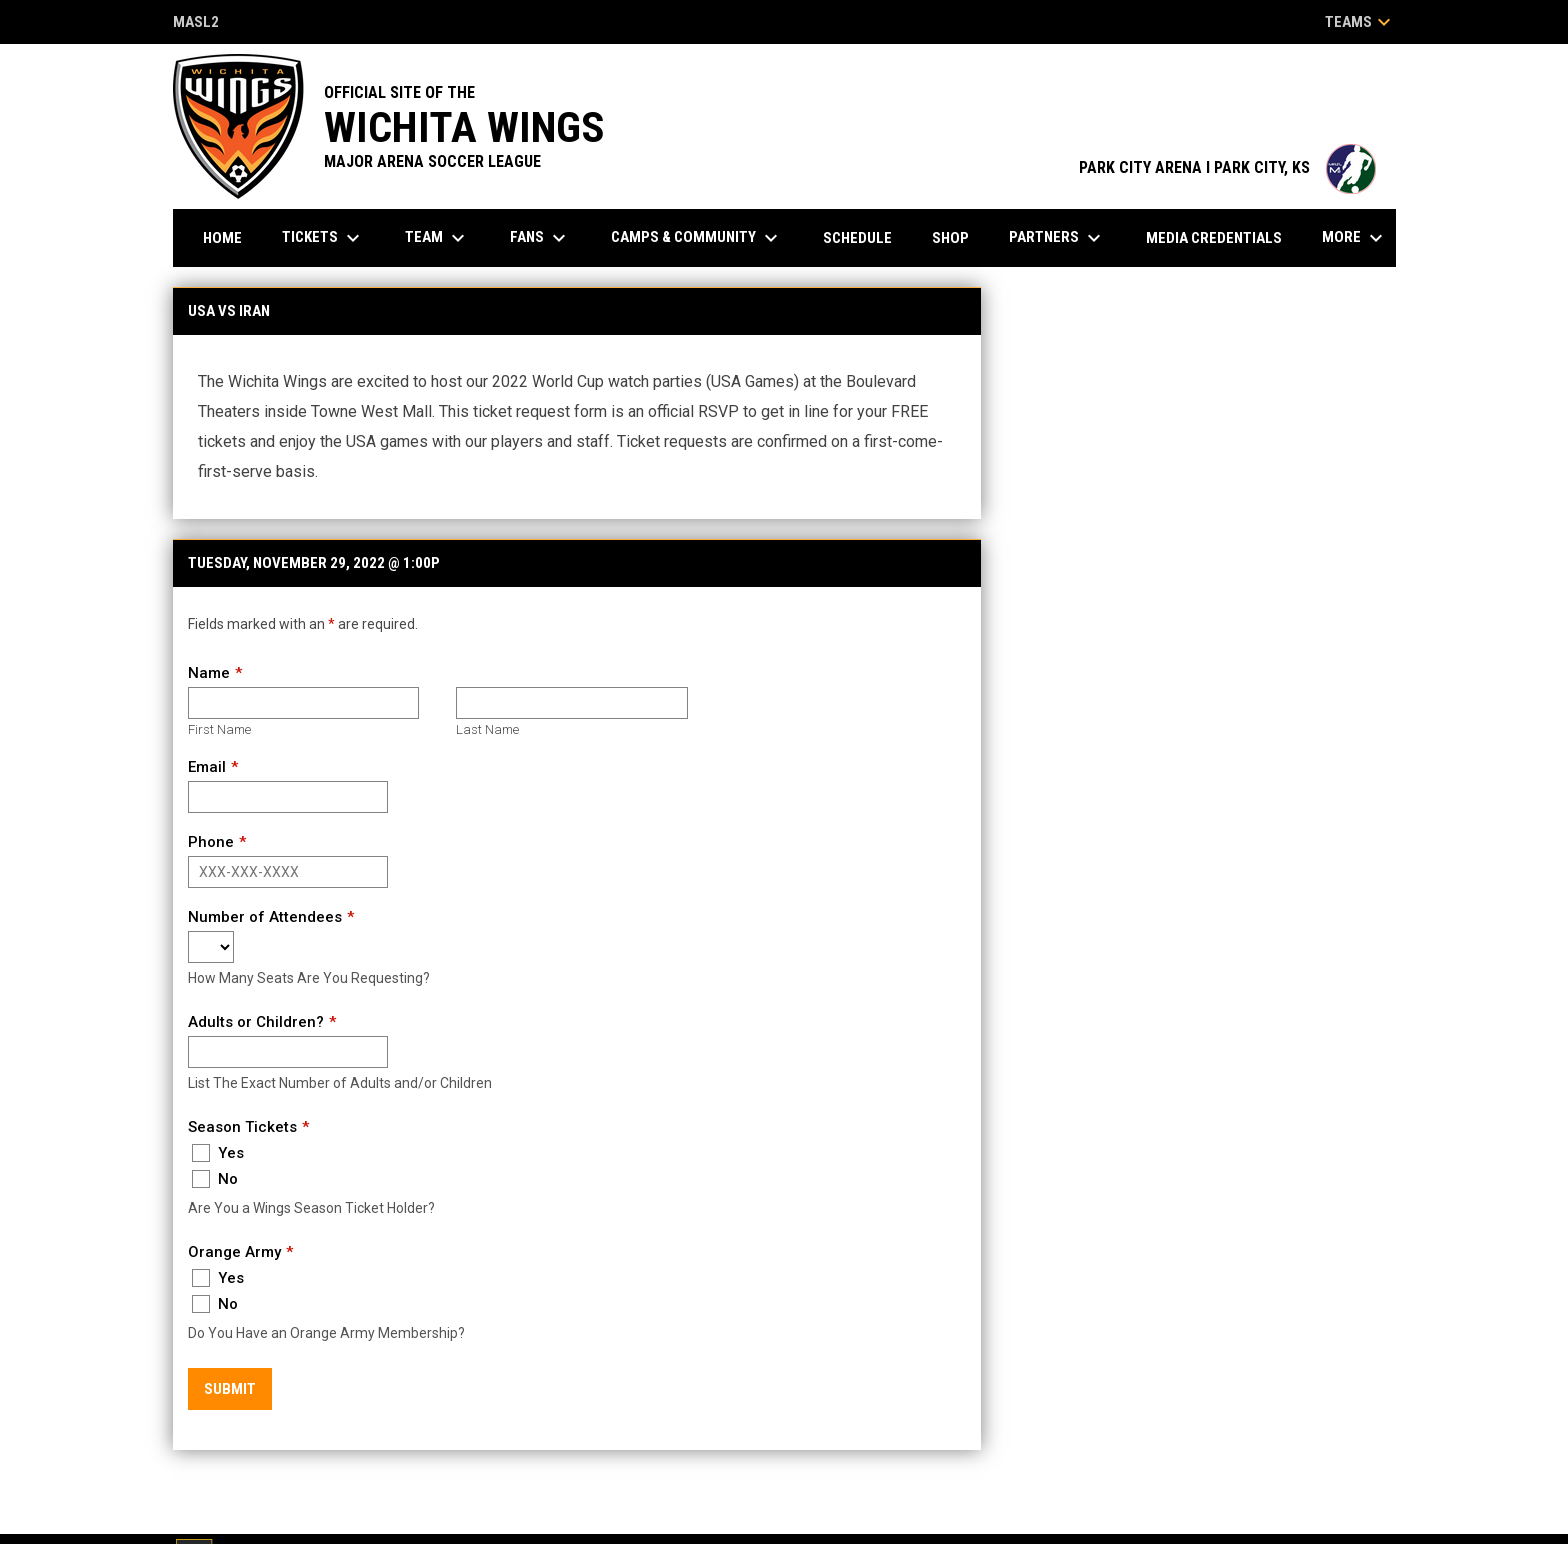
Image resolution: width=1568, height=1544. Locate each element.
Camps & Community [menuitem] (697, 238)
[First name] (303, 703)
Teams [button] (1360, 22)
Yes (218, 1153)
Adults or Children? (256, 1022)
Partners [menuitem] (1057, 238)
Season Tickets (242, 1127)
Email (207, 767)
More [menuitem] (1355, 238)
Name (209, 673)
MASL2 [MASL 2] (196, 23)
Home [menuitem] (222, 238)
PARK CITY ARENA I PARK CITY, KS (1227, 167)
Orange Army (234, 1252)
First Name (219, 729)
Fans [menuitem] (540, 238)
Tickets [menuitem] (323, 238)
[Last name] (571, 703)
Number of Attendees (265, 917)
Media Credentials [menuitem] (1214, 238)
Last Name (487, 729)
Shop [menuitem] (950, 238)
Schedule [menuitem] (857, 238)
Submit (230, 1389)
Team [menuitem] (437, 238)
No (215, 1179)
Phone (211, 842)
